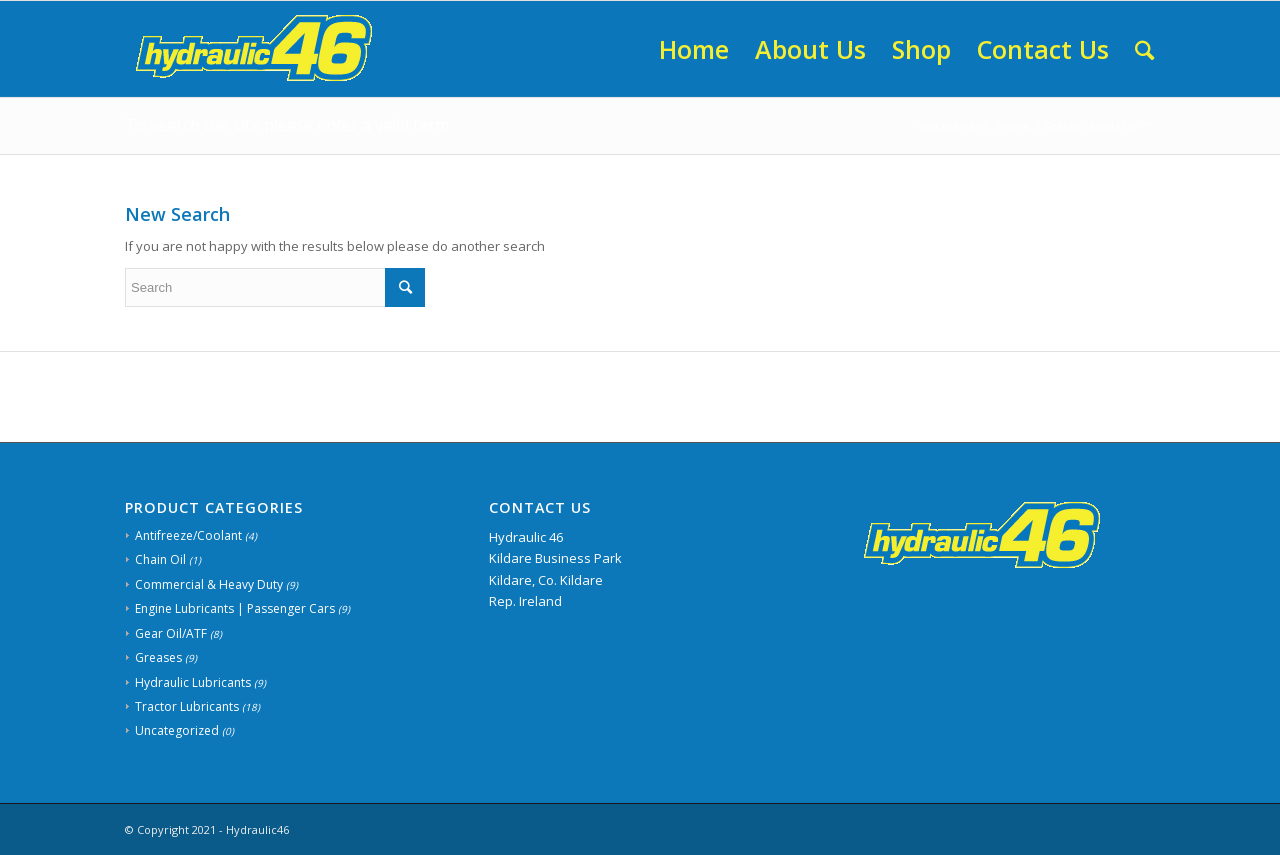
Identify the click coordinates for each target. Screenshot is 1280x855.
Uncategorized (177, 730)
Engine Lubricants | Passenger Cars (235, 608)
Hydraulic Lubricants (193, 682)
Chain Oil (160, 559)
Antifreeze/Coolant (188, 535)
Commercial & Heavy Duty (209, 584)
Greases (158, 657)
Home (1013, 125)
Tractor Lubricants (187, 706)
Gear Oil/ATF (171, 633)
